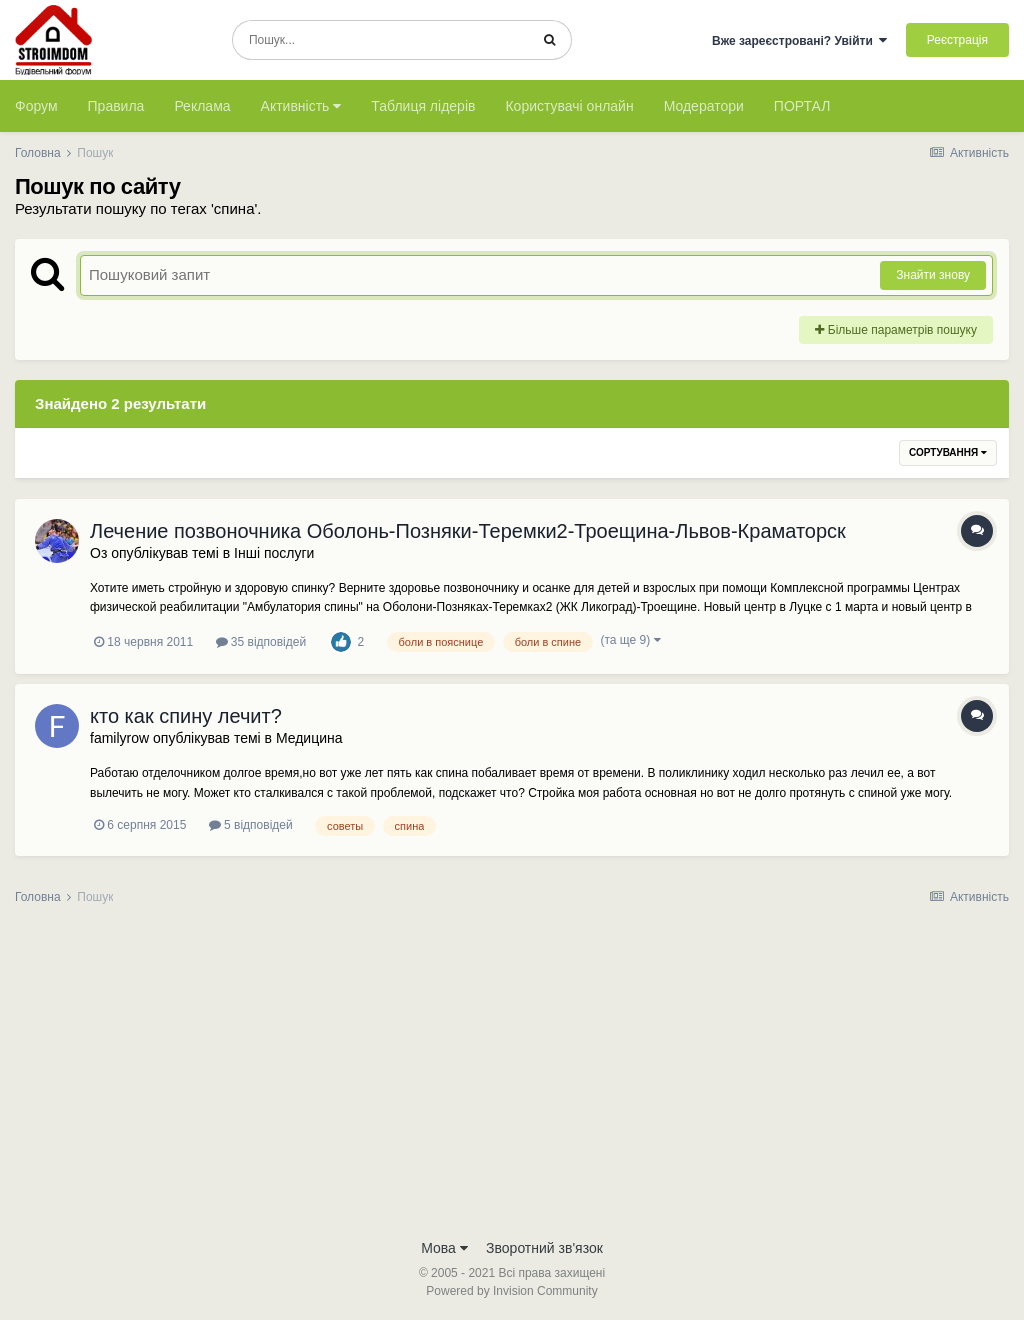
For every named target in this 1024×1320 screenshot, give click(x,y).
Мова (444, 1248)
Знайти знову (933, 275)
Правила (116, 106)
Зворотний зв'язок (544, 1248)
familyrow (119, 738)
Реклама (202, 106)
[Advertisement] (512, 1078)
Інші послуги (274, 553)
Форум (36, 106)
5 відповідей (251, 825)
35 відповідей (261, 642)
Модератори (704, 106)
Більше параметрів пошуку (896, 330)
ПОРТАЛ (802, 106)
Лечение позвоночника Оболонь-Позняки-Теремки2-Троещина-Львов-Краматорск (468, 531)
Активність (301, 106)
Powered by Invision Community (511, 1291)
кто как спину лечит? (186, 716)
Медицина (309, 738)
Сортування (948, 452)
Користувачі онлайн (569, 106)
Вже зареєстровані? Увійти (800, 41)
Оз (98, 553)
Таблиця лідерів (423, 106)
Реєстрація (957, 40)
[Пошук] (380, 40)
